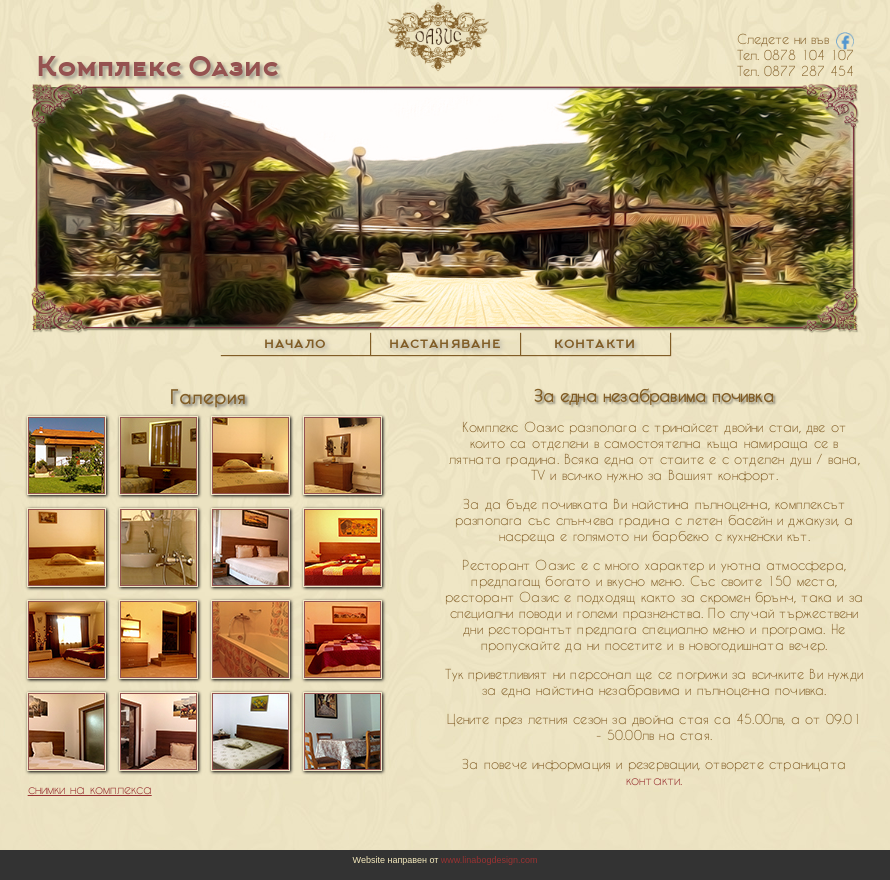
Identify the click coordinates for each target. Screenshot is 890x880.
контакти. (654, 780)
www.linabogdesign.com (487, 860)
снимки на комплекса (90, 789)
